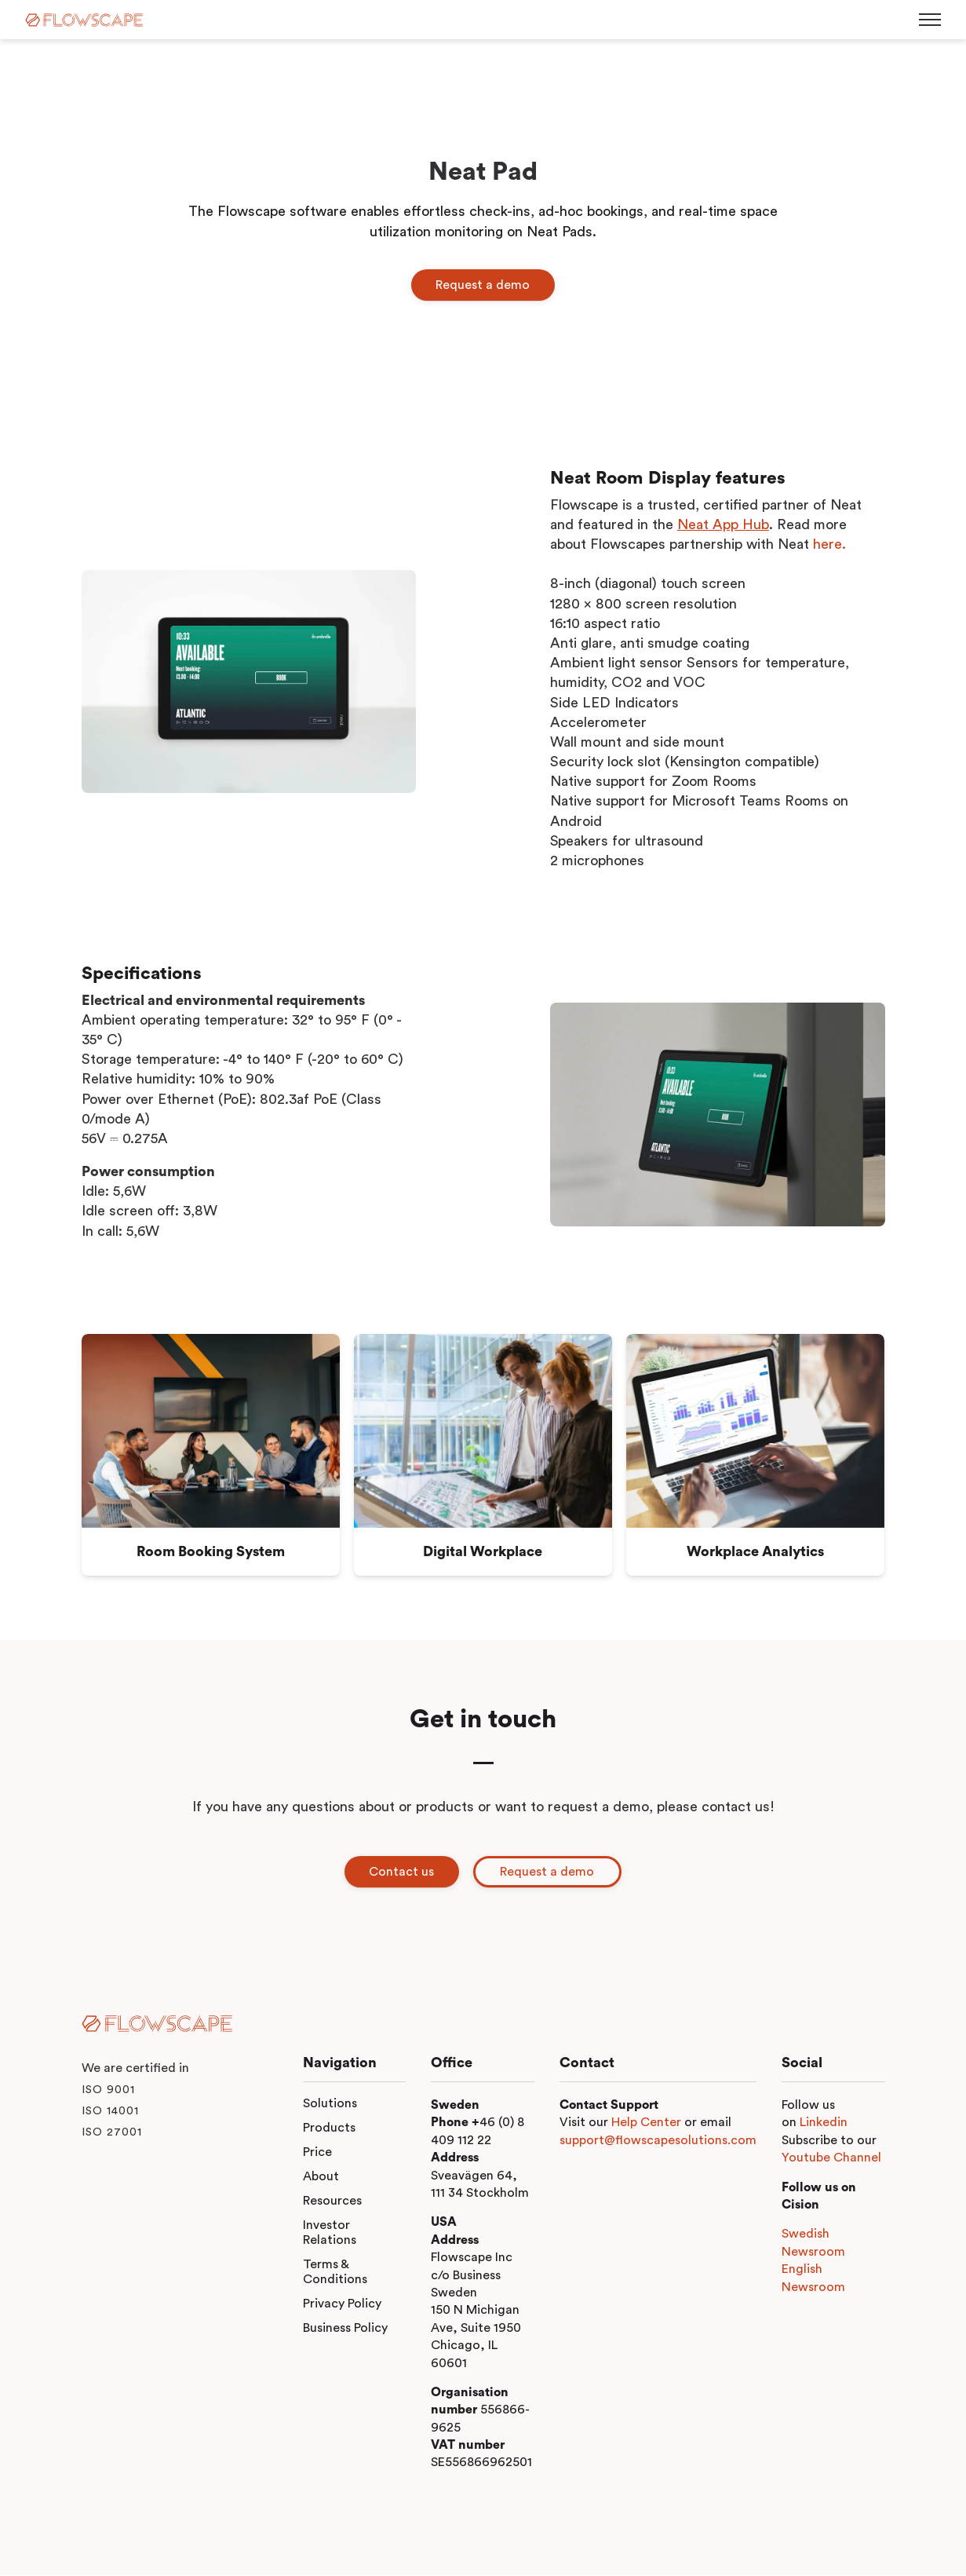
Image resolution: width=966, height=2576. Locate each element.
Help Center (646, 2123)
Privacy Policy (342, 2304)
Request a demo (483, 285)
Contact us (401, 1871)
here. (829, 544)
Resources (332, 2201)
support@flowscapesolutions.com (658, 2141)
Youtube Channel (831, 2158)
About (321, 2177)
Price (317, 2153)
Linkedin (824, 2123)
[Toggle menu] (930, 20)
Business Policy (345, 2328)
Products (329, 2128)
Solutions (330, 2104)
